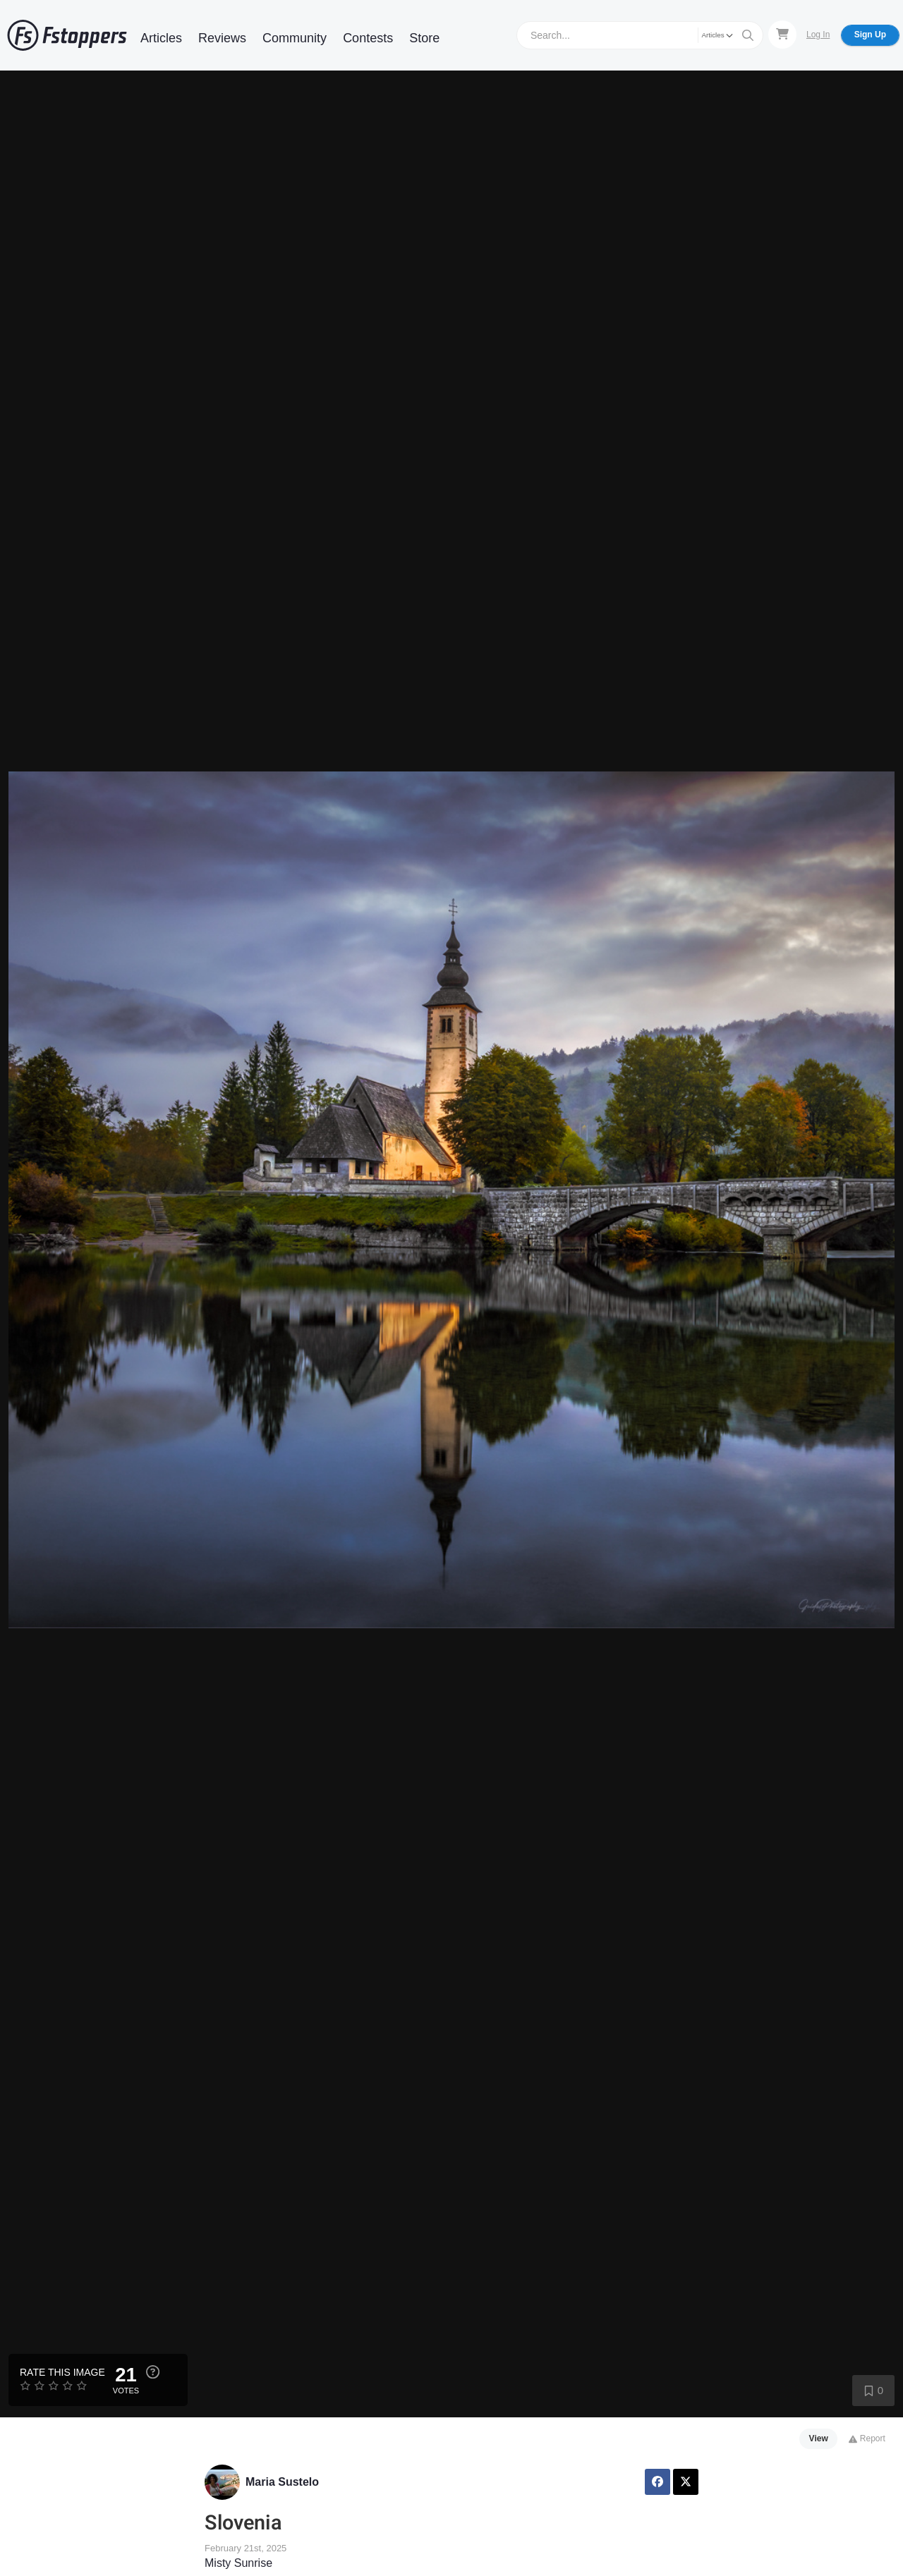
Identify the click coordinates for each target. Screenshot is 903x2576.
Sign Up (870, 34)
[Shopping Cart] (782, 34)
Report (867, 2438)
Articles (161, 38)
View (818, 2438)
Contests (368, 38)
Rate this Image (62, 2372)
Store (424, 38)
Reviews (222, 38)
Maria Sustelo (282, 2482)
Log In (818, 34)
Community (294, 38)
